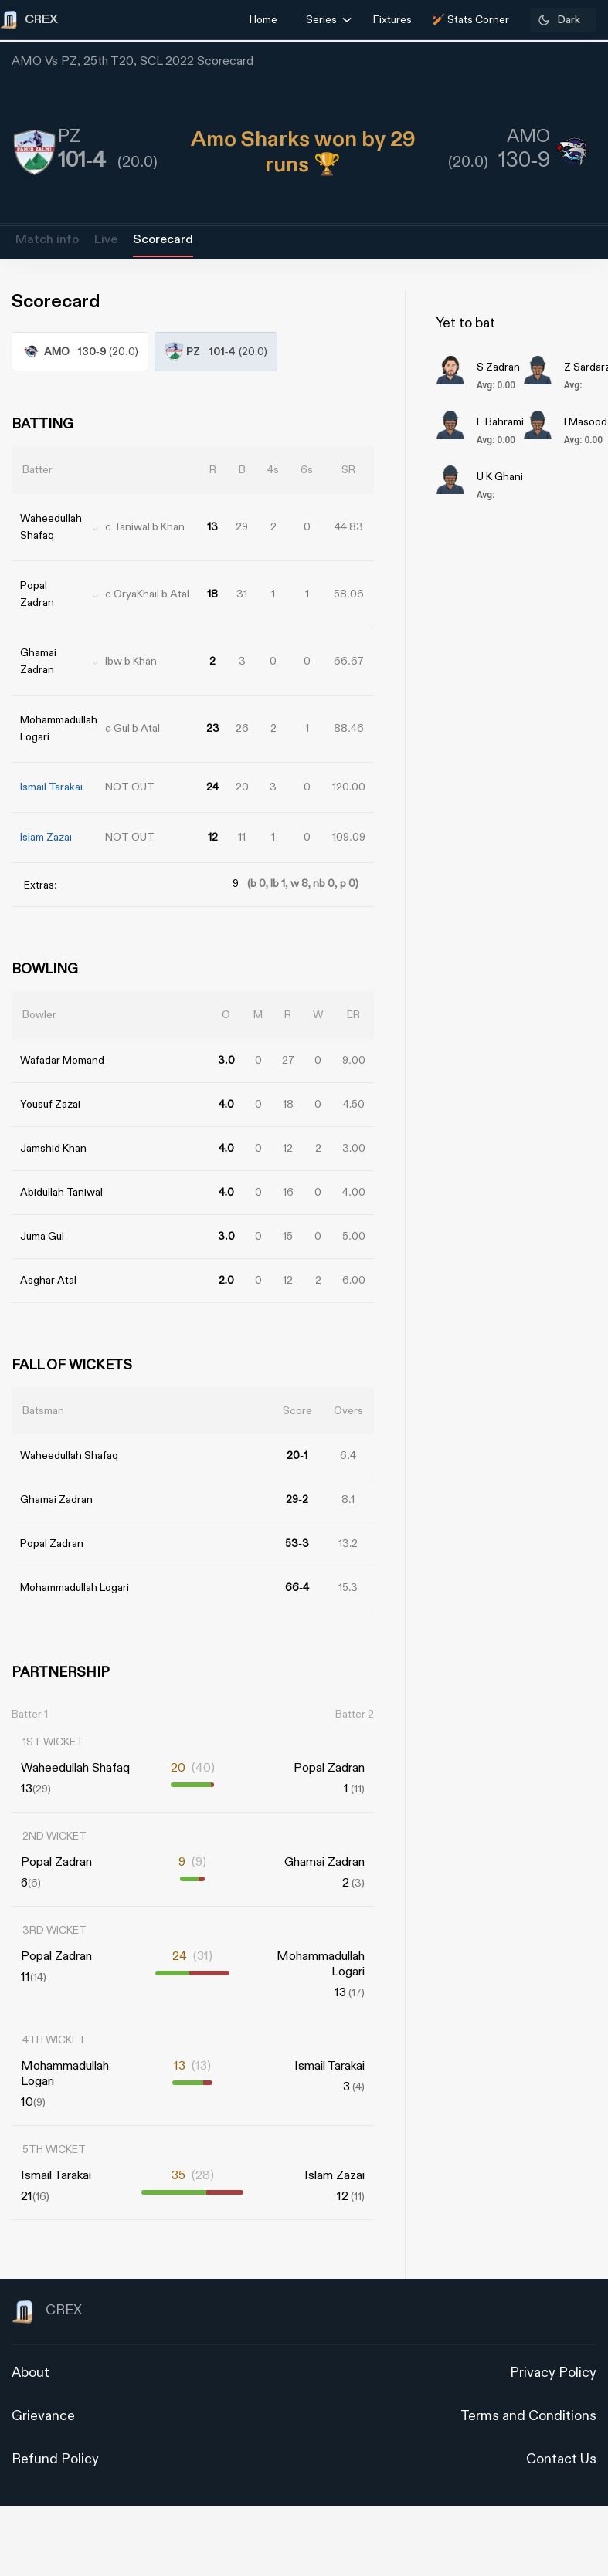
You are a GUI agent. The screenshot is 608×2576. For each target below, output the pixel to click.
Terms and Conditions (528, 2416)
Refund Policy (55, 2459)
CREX (47, 2312)
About (30, 2372)
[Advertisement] (550, 1364)
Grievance (43, 2416)
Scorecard (163, 240)
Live (105, 240)
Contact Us (561, 2459)
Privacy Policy (553, 2372)
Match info (47, 240)
